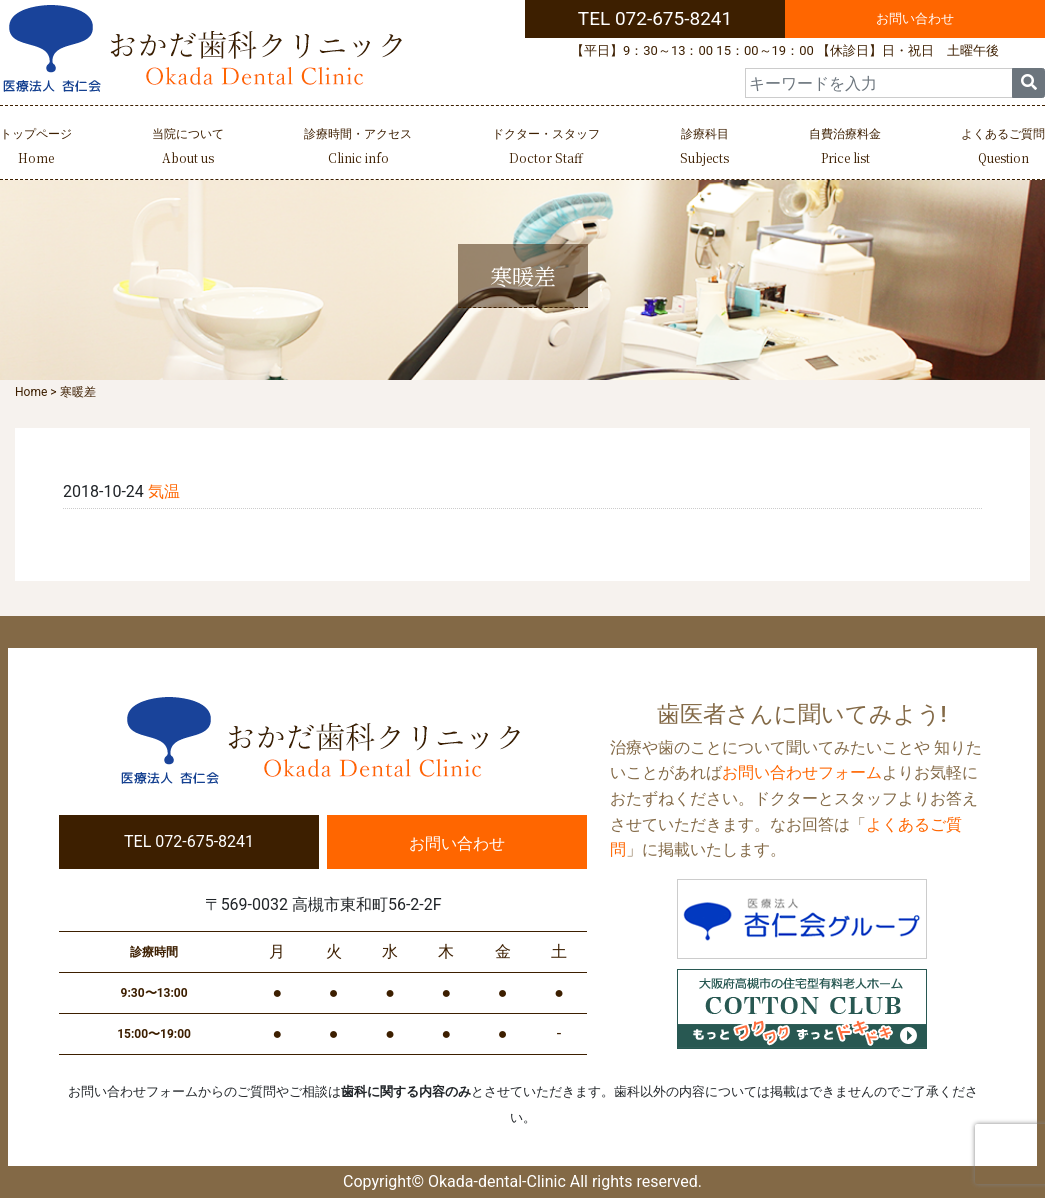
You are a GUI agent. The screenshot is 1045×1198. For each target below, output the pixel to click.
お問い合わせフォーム (802, 772)
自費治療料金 (845, 148)
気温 (164, 491)
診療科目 (704, 148)
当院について (188, 148)
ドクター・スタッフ (546, 148)
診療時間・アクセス (358, 148)
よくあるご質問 (1003, 148)
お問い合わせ (915, 18)
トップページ (36, 148)
